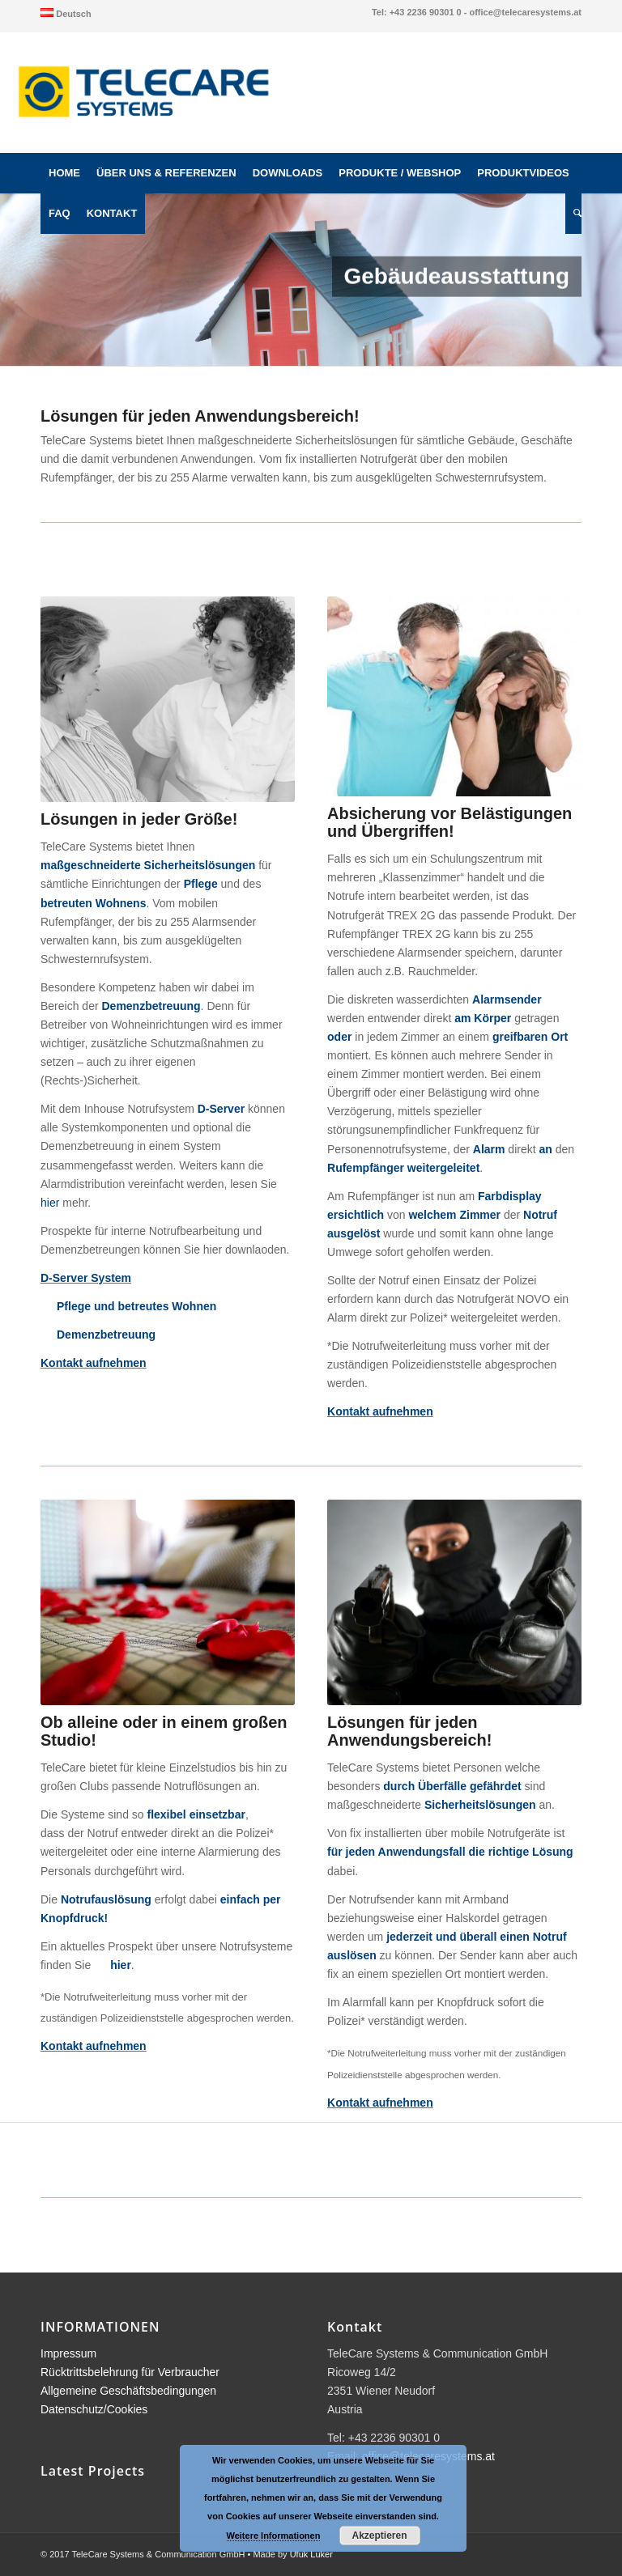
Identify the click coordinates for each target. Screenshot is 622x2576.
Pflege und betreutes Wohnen (136, 1306)
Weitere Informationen (274, 2535)
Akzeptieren (379, 2535)
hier (49, 1202)
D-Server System (85, 1277)
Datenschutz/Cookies (93, 2409)
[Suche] (573, 213)
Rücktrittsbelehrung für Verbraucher (129, 2372)
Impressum (68, 2353)
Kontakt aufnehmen (93, 1362)
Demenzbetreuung (106, 1334)
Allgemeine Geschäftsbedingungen (128, 2390)
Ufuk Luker (311, 2554)
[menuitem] (66, 13)
